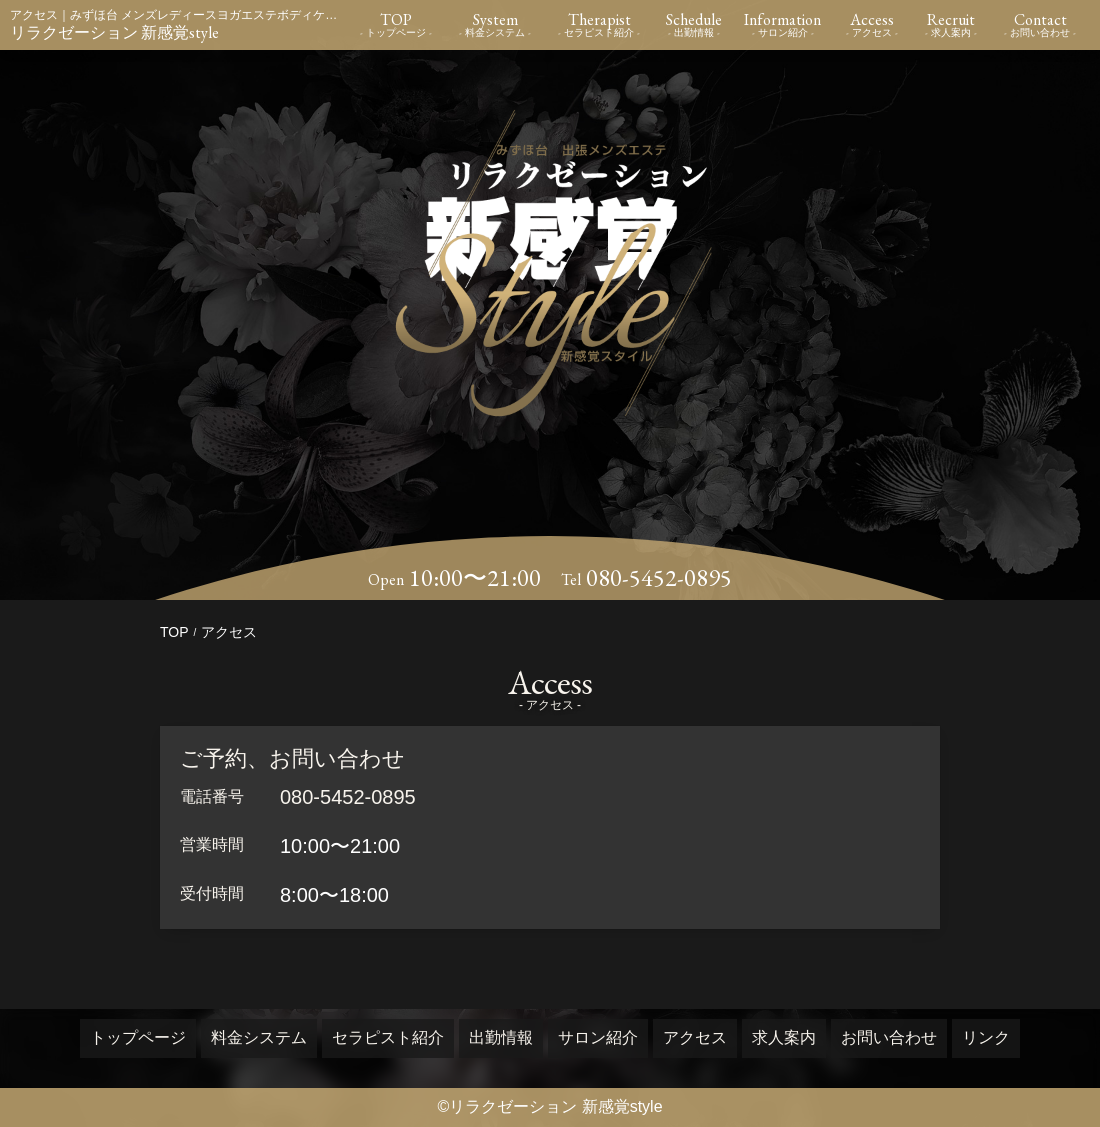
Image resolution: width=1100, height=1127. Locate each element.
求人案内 (784, 1037)
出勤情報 (501, 1037)
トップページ (138, 1037)
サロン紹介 (598, 1037)
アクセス (695, 1037)
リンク (986, 1037)
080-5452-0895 (659, 578)
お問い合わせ (889, 1037)
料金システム (259, 1037)
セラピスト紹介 (388, 1037)
